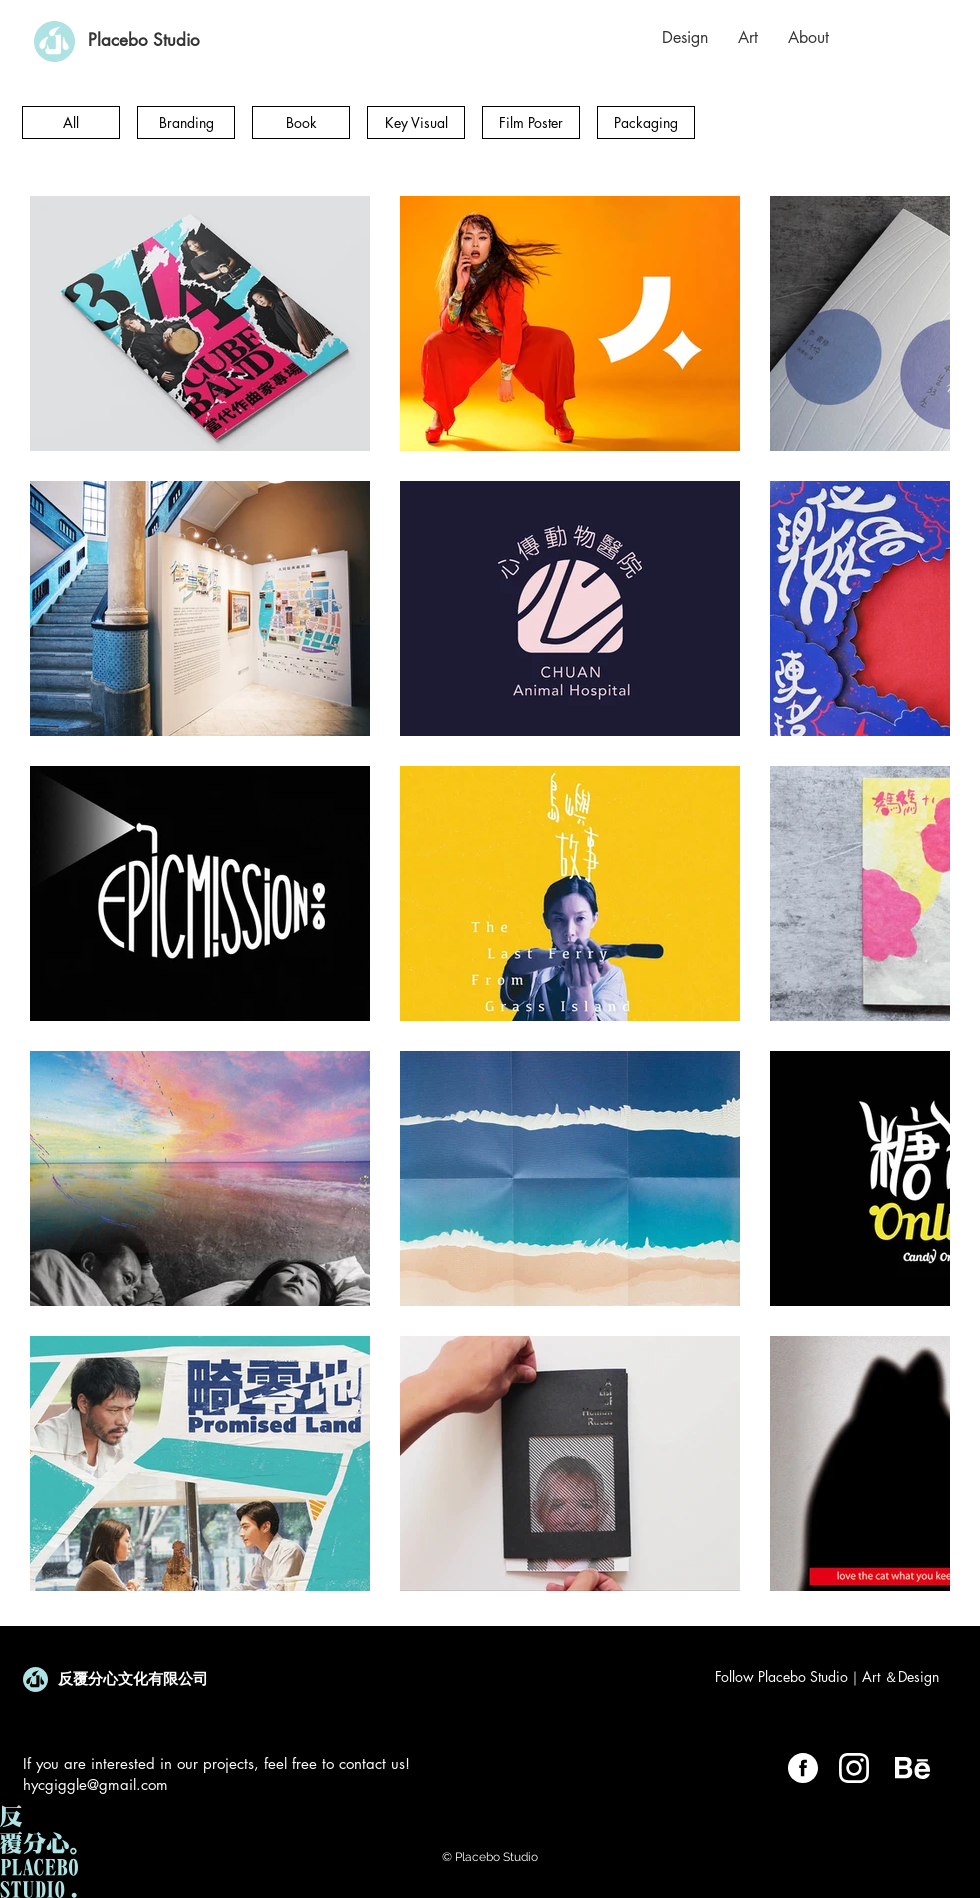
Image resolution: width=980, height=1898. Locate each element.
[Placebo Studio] (144, 41)
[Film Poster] (531, 122)
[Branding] (186, 122)
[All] (71, 122)
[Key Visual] (416, 122)
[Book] (301, 122)
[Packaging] (646, 122)
